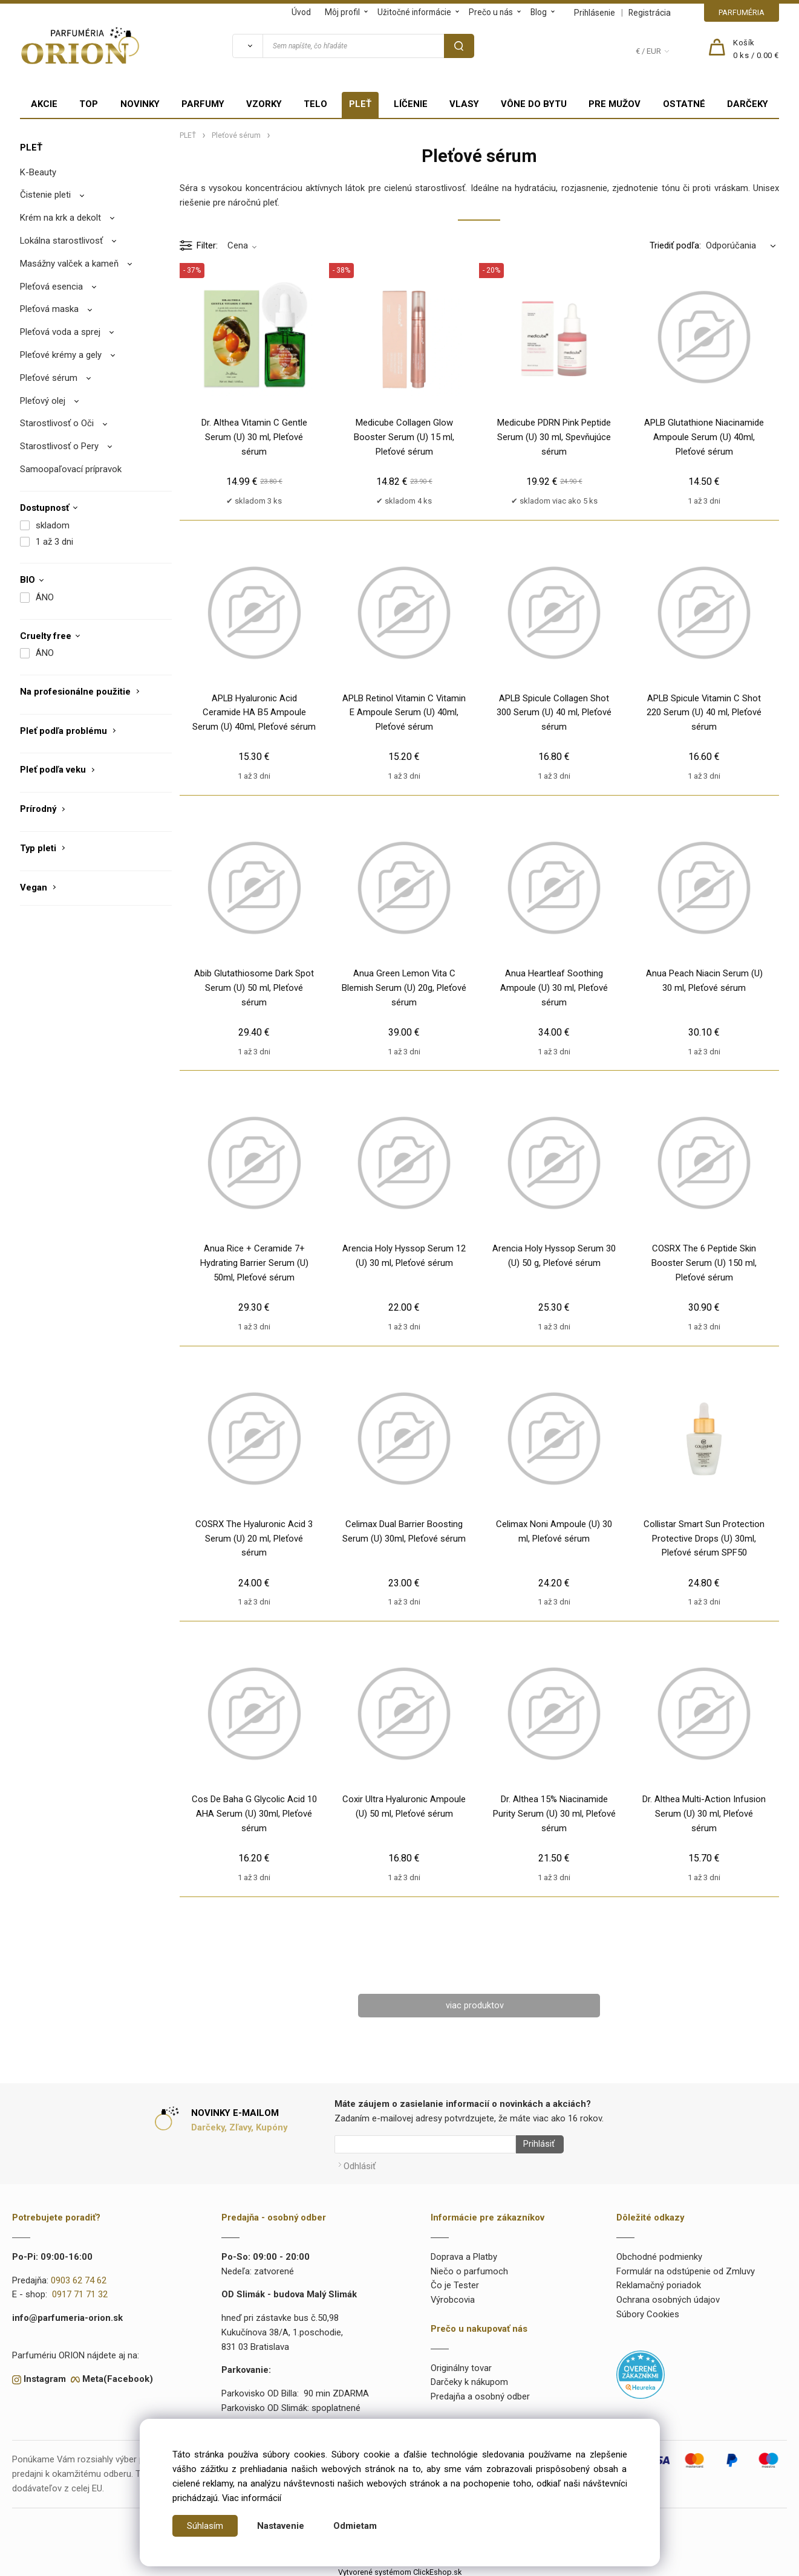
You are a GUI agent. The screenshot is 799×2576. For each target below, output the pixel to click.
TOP (88, 104)
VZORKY (264, 104)
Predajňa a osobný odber (480, 2392)
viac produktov (475, 2005)
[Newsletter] (425, 2144)
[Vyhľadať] (247, 46)
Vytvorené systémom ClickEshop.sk (399, 2568)
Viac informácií (251, 2498)
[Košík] (756, 49)
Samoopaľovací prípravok (71, 469)
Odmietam (355, 2525)
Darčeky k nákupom (469, 2378)
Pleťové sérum (48, 377)
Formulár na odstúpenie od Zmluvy (685, 2267)
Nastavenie (280, 2525)
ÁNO (45, 597)
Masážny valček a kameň (69, 263)
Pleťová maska (49, 308)
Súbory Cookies (647, 2310)
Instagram (45, 2375)
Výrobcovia (453, 2296)
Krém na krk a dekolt (60, 217)
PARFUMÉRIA (742, 12)
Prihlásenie (594, 13)
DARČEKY (747, 104)
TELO (315, 104)
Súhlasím (205, 2525)
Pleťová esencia (51, 286)
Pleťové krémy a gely (61, 354)
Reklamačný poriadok (658, 2281)
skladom (53, 525)
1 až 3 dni (54, 542)
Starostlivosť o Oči (57, 423)
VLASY (464, 104)
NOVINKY (140, 104)
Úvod (301, 12)
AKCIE (44, 104)
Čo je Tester (455, 2281)
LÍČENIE (411, 104)
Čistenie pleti (45, 194)
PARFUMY (202, 104)
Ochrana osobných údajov (668, 2296)
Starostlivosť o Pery (59, 446)
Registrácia (649, 13)
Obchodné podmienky (659, 2253)
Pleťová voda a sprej (60, 331)
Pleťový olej (42, 400)
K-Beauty (38, 172)
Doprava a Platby (464, 2253)
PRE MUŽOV (615, 104)
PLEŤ (360, 104)
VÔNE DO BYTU (534, 104)
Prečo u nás (491, 12)
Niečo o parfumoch (469, 2267)
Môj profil (342, 12)
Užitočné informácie (414, 12)
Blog (538, 12)
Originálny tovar (461, 2363)
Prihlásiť (534, 2144)
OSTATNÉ (684, 104)
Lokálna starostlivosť (61, 240)
